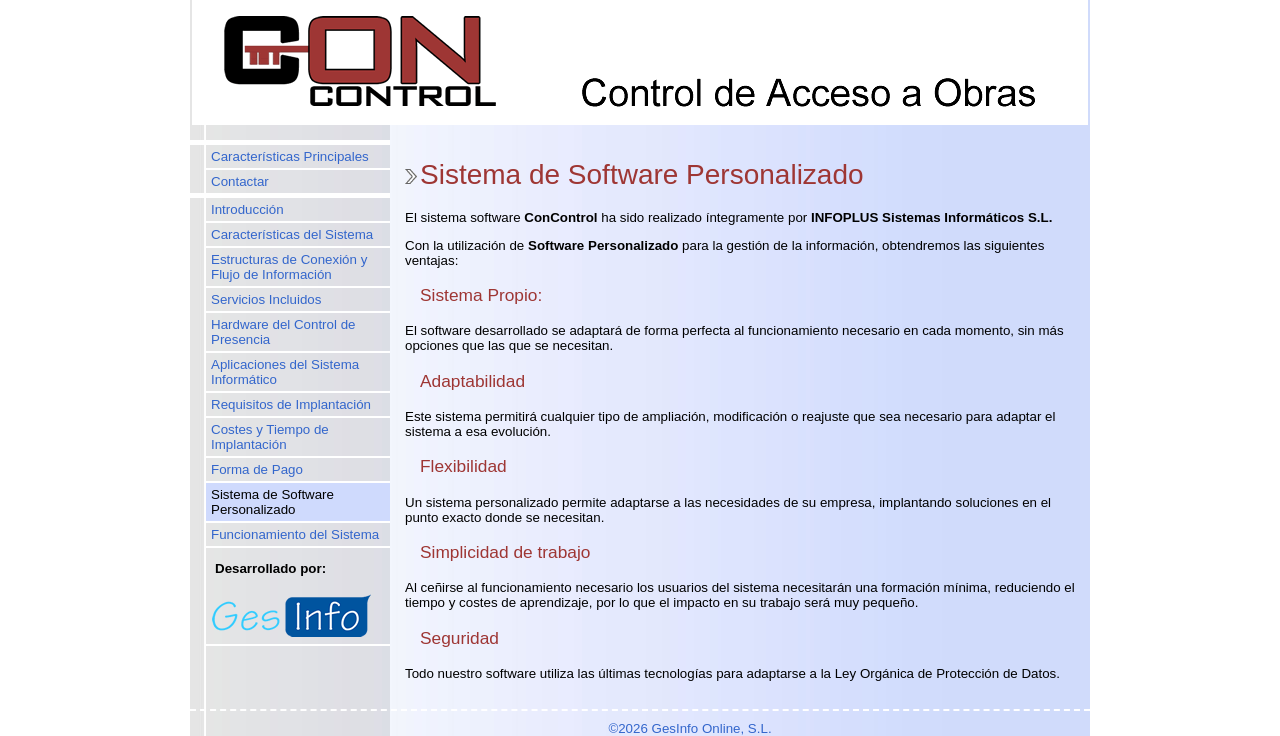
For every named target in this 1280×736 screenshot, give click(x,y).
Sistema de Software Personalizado (272, 502)
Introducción (247, 209)
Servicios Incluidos (266, 299)
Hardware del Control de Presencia (283, 332)
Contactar (240, 181)
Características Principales (290, 156)
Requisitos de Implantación (291, 404)
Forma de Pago (257, 469)
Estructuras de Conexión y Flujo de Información (289, 267)
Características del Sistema (292, 234)
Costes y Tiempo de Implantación (270, 437)
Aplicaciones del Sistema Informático (285, 372)
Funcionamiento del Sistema (295, 534)
